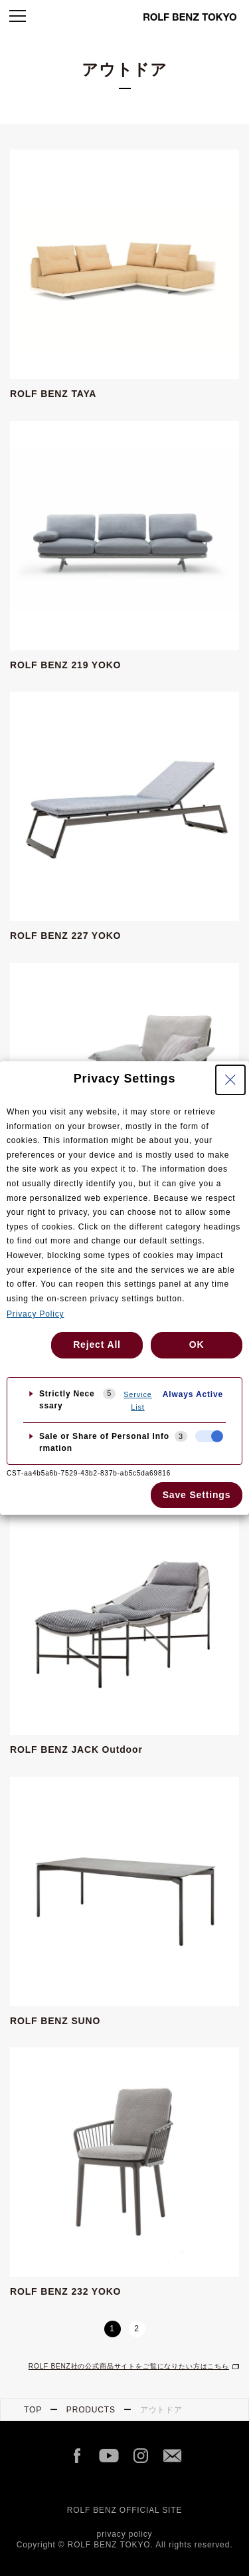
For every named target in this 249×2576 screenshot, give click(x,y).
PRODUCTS (91, 2409)
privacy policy (125, 2534)
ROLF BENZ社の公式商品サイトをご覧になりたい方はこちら (129, 2366)
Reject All (97, 1344)
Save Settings (197, 1494)
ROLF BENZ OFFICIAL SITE (125, 2510)
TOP (33, 2409)
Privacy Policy (35, 1314)
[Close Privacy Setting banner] (230, 1080)
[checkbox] (209, 1436)
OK (197, 1344)
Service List (138, 1401)
